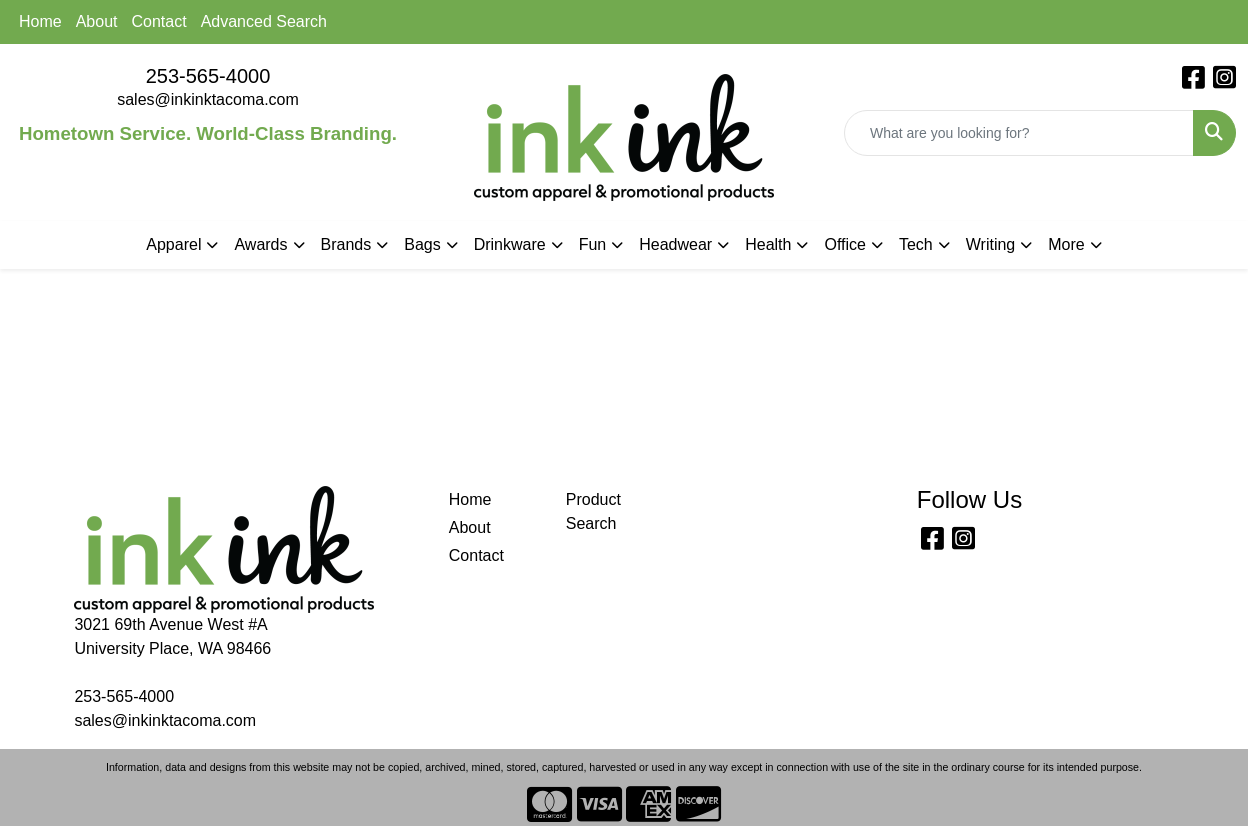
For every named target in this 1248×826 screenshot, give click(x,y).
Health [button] (768, 244)
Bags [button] (422, 244)
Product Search (593, 511)
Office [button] (845, 244)
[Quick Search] (1019, 133)
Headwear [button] (675, 244)
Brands (346, 244)
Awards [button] (260, 244)
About (97, 21)
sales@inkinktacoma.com (208, 99)
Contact (159, 21)
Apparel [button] (173, 244)
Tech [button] (916, 244)
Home (40, 21)
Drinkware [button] (510, 244)
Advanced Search (264, 21)
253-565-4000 (208, 76)
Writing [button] (991, 244)
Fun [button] (593, 244)
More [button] (1066, 244)
